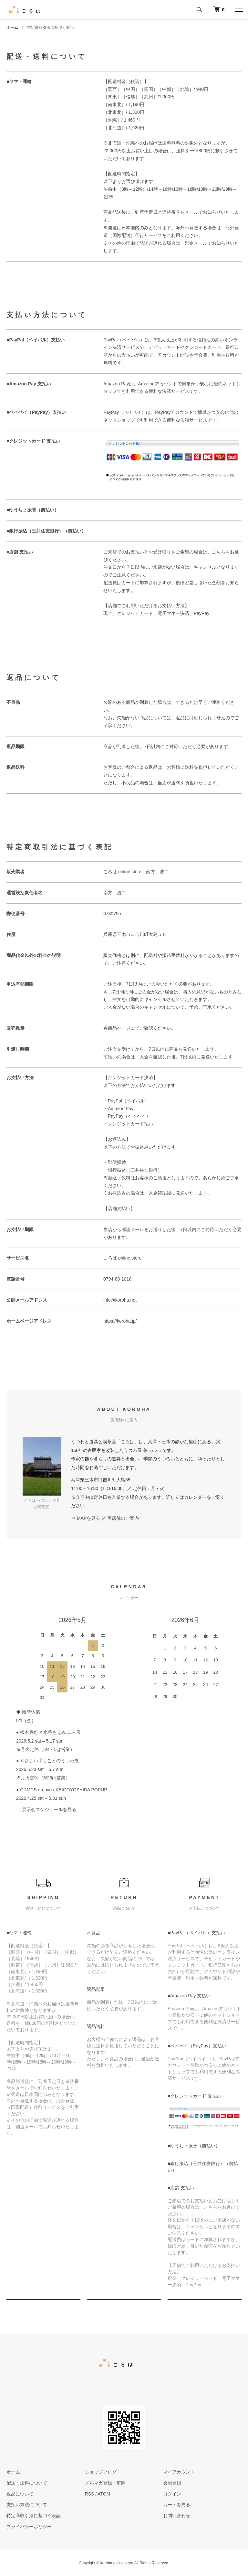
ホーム (12, 27)
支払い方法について (26, 2504)
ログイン (172, 2493)
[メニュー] (238, 9)
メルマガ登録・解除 (105, 2482)
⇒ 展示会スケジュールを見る (46, 1809)
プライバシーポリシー (29, 2526)
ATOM (104, 2493)
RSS (89, 2493)
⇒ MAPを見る (85, 1518)
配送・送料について (26, 2482)
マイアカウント (179, 2471)
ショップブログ (101, 2471)
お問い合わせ (176, 2515)
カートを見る (176, 2504)
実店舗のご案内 (123, 1518)
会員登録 (172, 2482)
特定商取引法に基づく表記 (33, 2515)
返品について (20, 2493)
